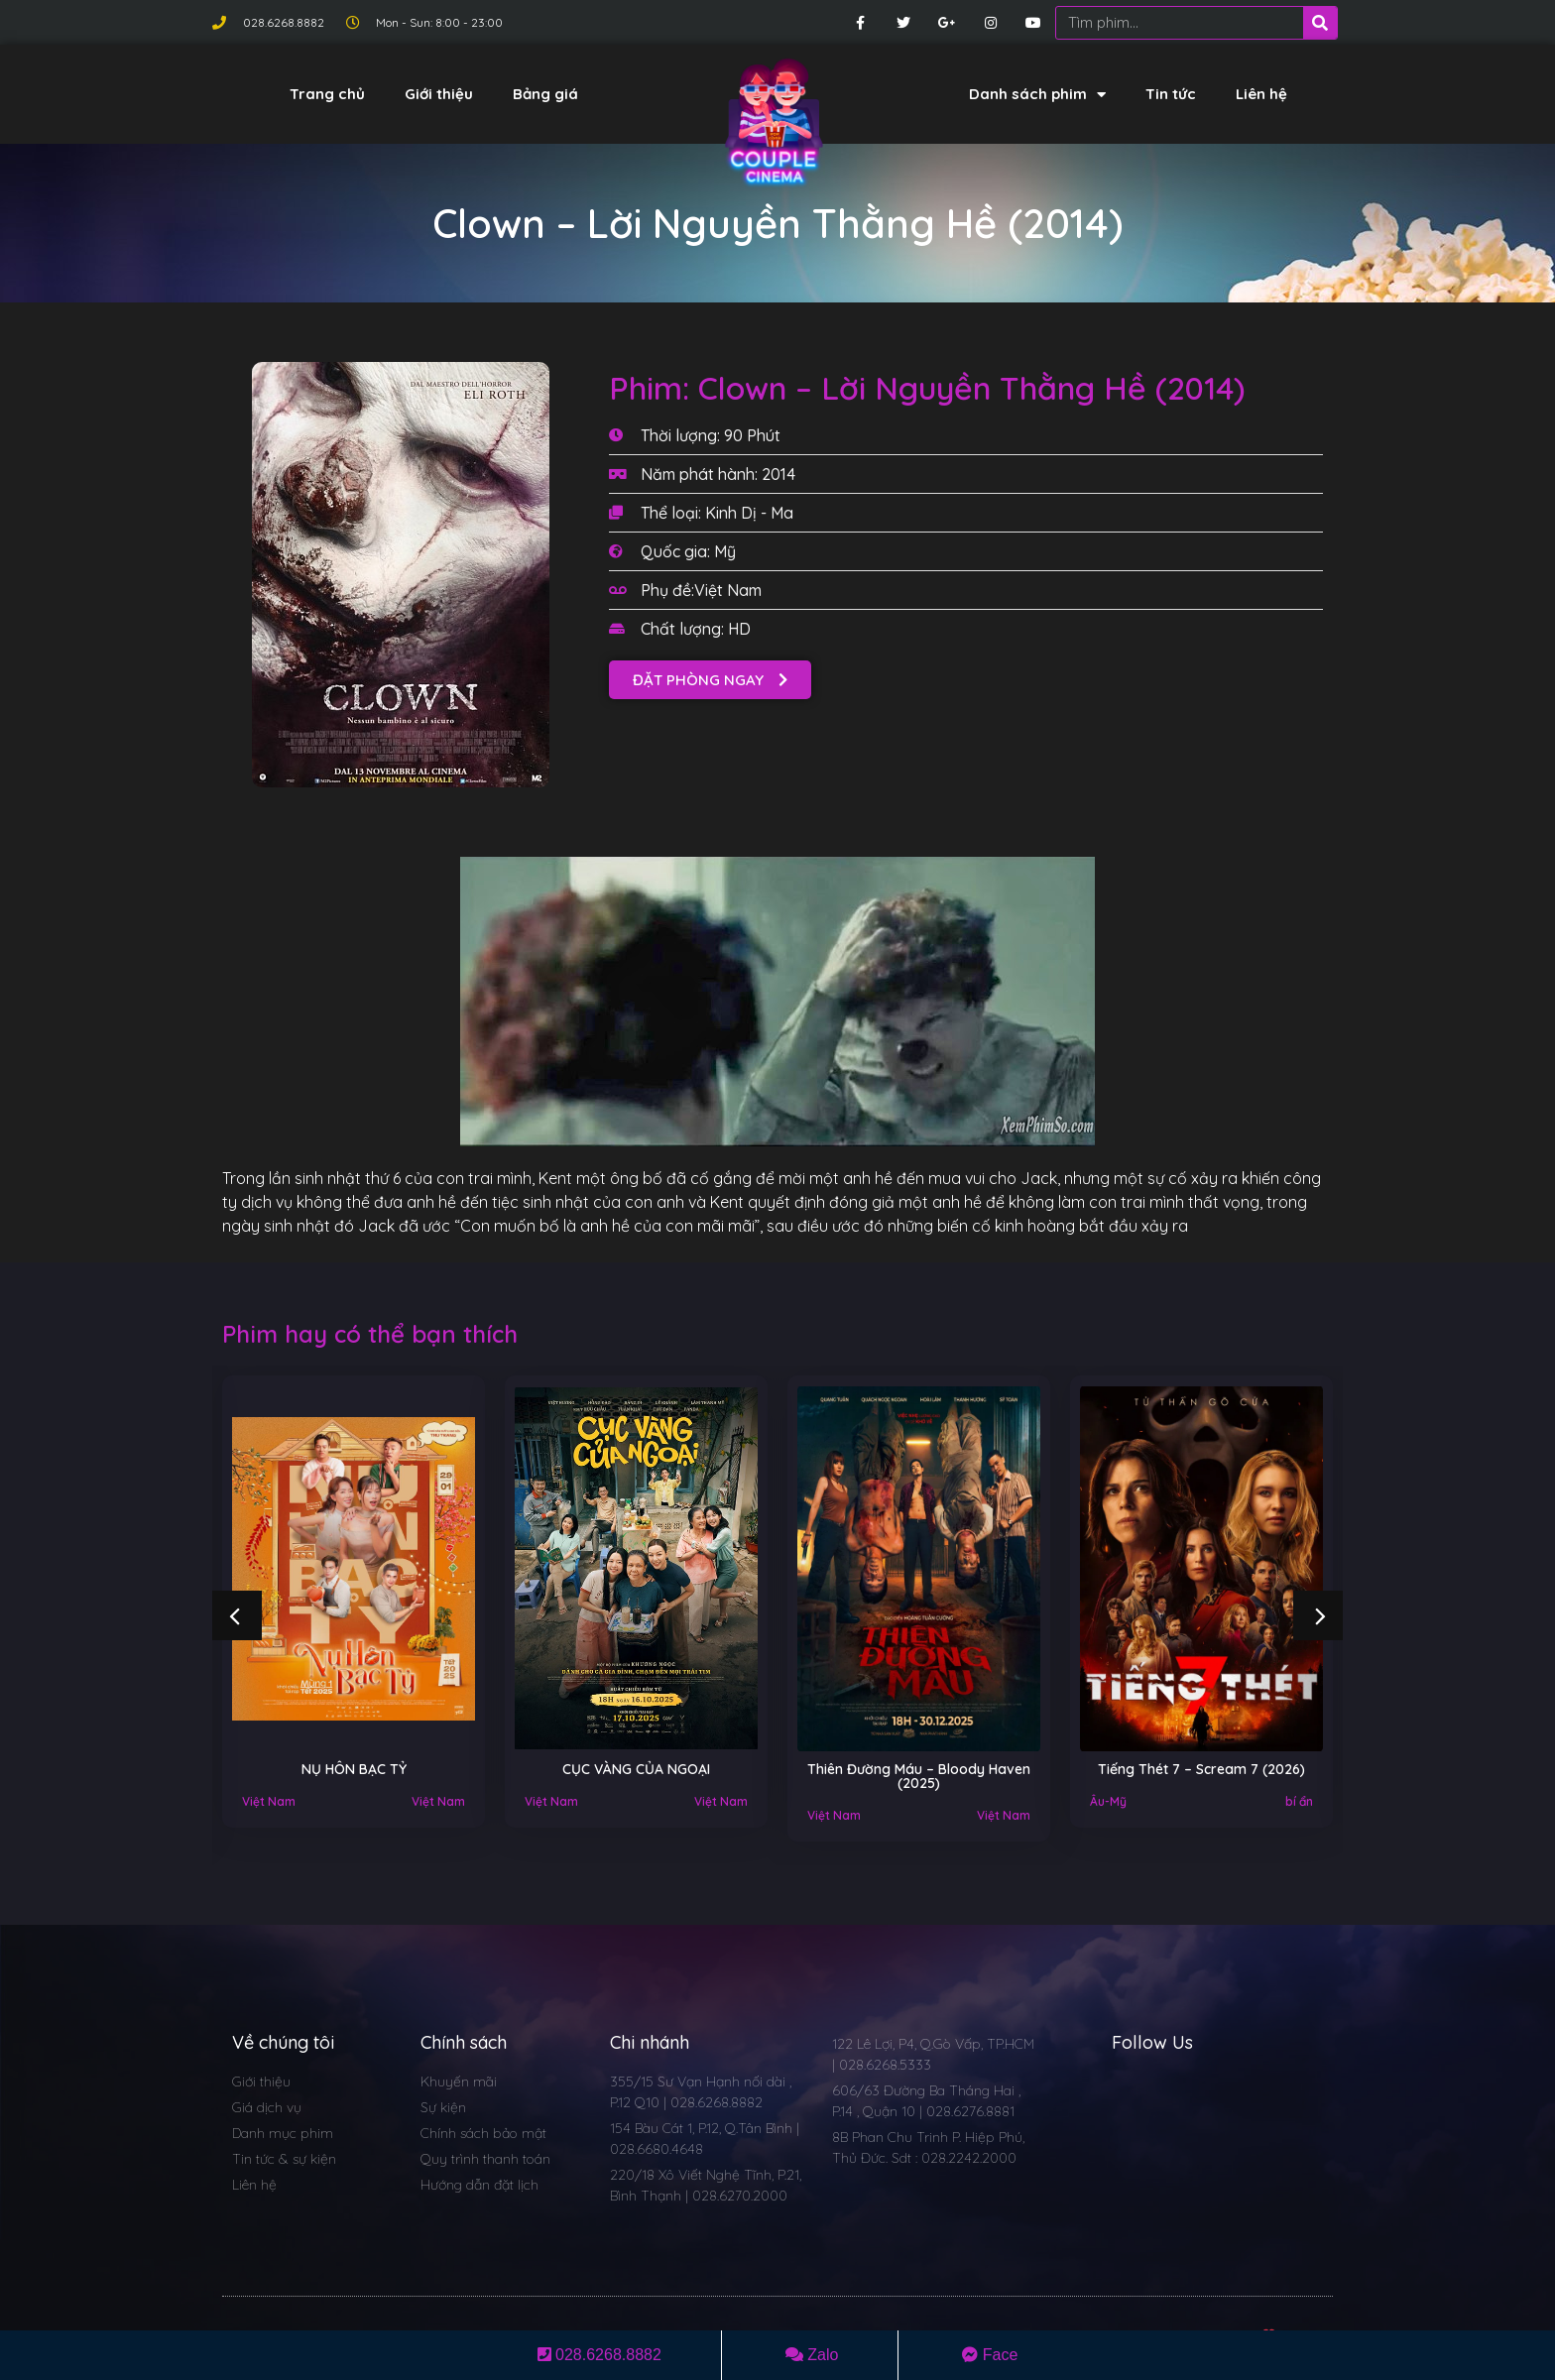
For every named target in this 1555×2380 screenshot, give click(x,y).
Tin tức (1170, 93)
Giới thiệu (439, 93)
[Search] (1320, 23)
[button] (710, 679)
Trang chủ (327, 93)
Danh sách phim (1037, 94)
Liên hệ (1261, 93)
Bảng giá (545, 93)
